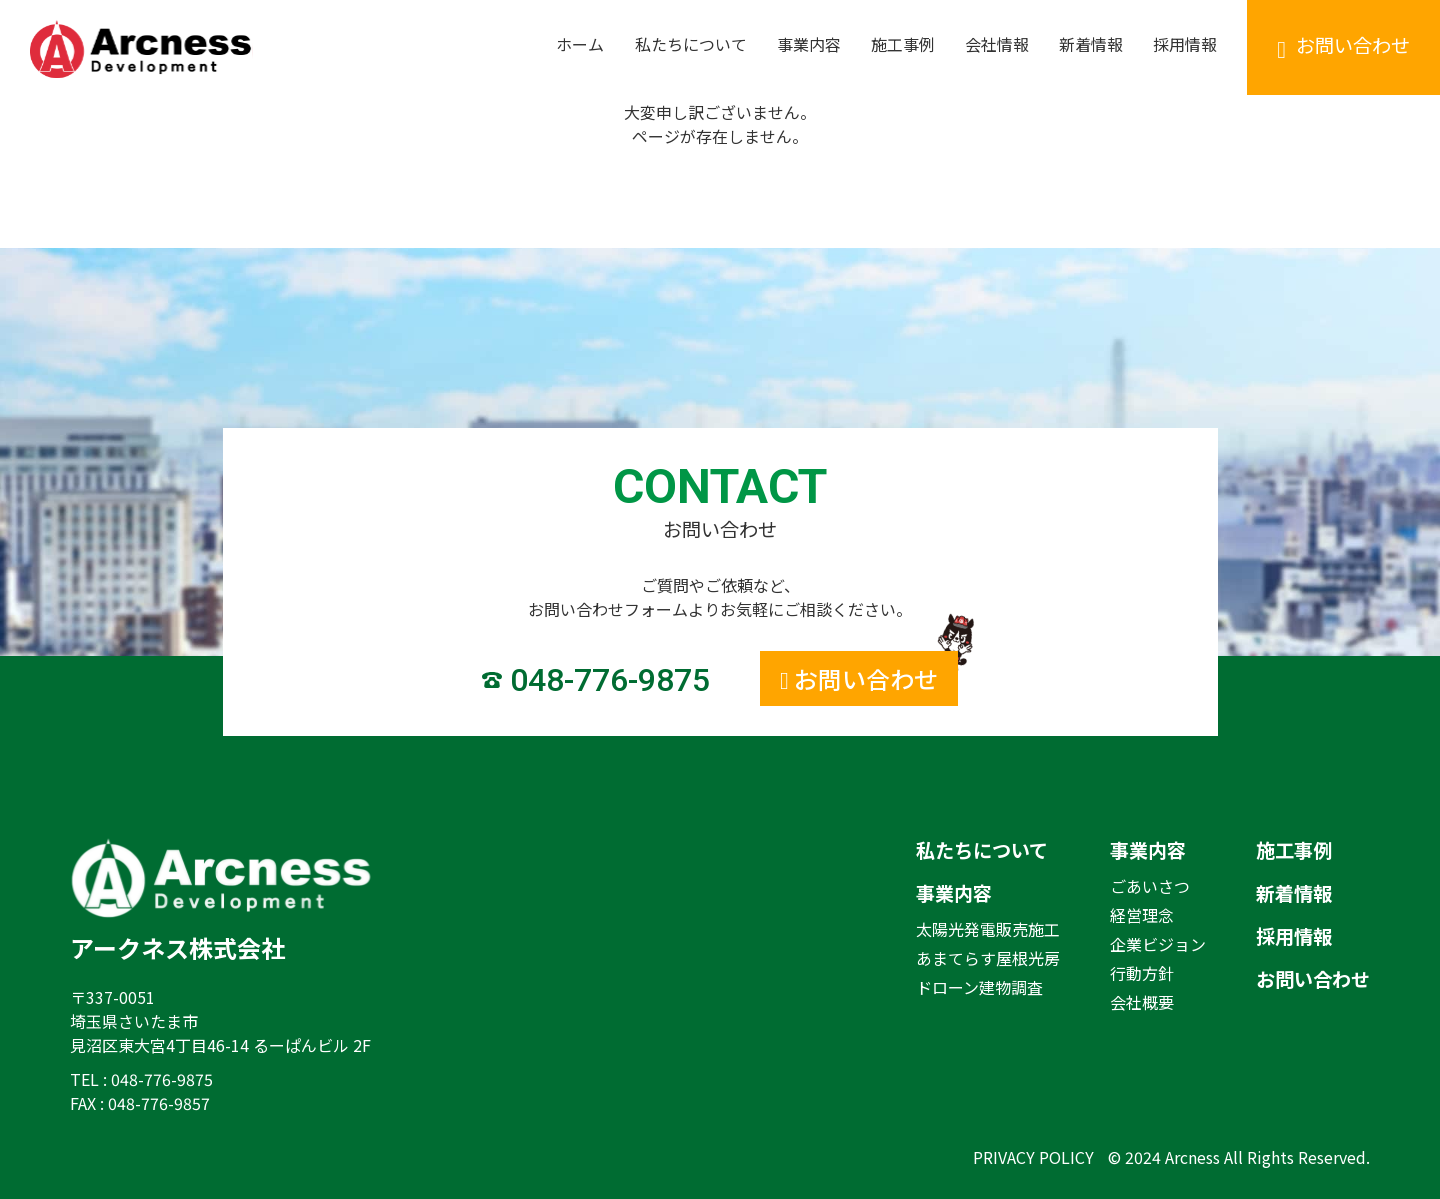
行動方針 (1142, 973)
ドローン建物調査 (979, 987)
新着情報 (1294, 893)
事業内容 (954, 893)
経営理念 (1142, 915)
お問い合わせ (1313, 979)
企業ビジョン (1158, 944)
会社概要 (1142, 1002)
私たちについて (982, 850)
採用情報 (1294, 936)
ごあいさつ (1150, 886)
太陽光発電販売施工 (988, 929)
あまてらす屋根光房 (988, 958)
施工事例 (1294, 850)
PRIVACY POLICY (1033, 1157)
